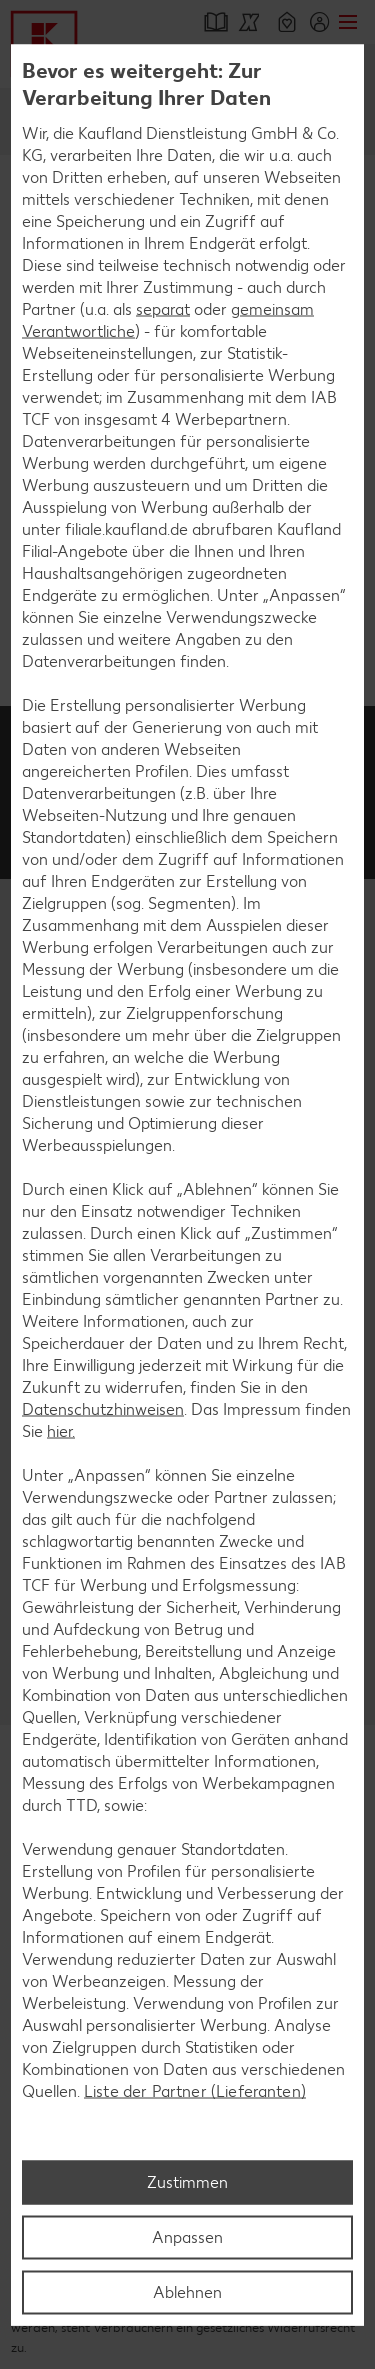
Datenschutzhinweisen (103, 1409)
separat (163, 309)
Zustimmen (187, 2181)
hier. (61, 1431)
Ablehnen (187, 2291)
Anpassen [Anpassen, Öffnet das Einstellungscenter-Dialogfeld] (187, 2236)
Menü (347, 22)
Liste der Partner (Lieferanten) (195, 2091)
